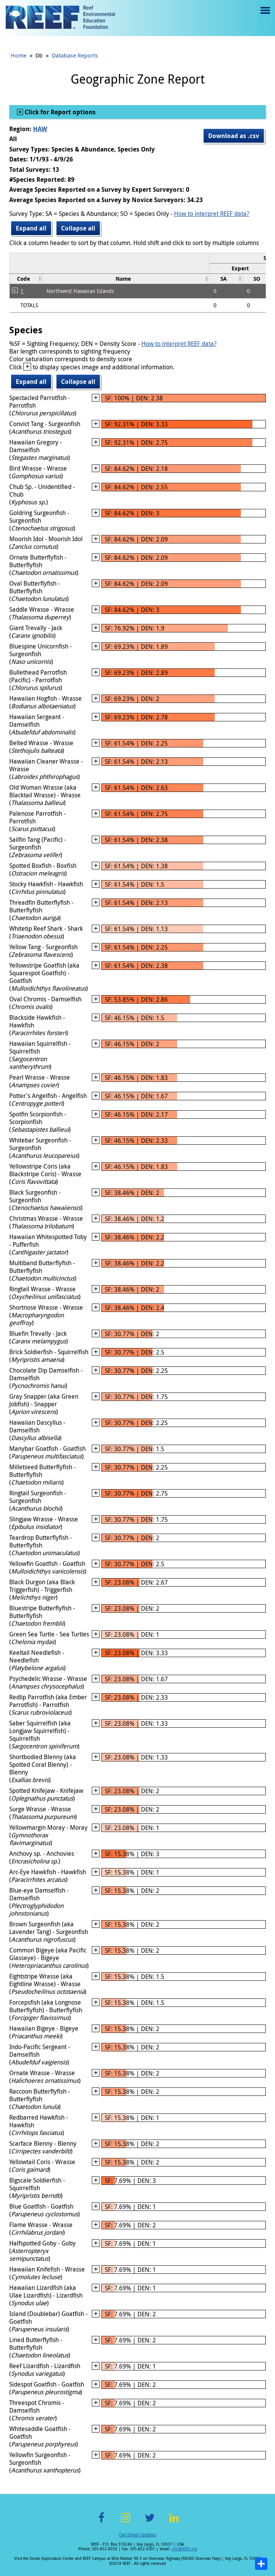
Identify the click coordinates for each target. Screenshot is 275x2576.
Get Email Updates (137, 2535)
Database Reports (75, 55)
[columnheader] (26, 278)
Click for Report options (59, 112)
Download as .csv (233, 136)
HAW (40, 129)
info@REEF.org (184, 2548)
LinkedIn (174, 2522)
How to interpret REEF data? (211, 213)
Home (19, 55)
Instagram (126, 2522)
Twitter (149, 2522)
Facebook (101, 2522)
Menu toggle (264, 16)
